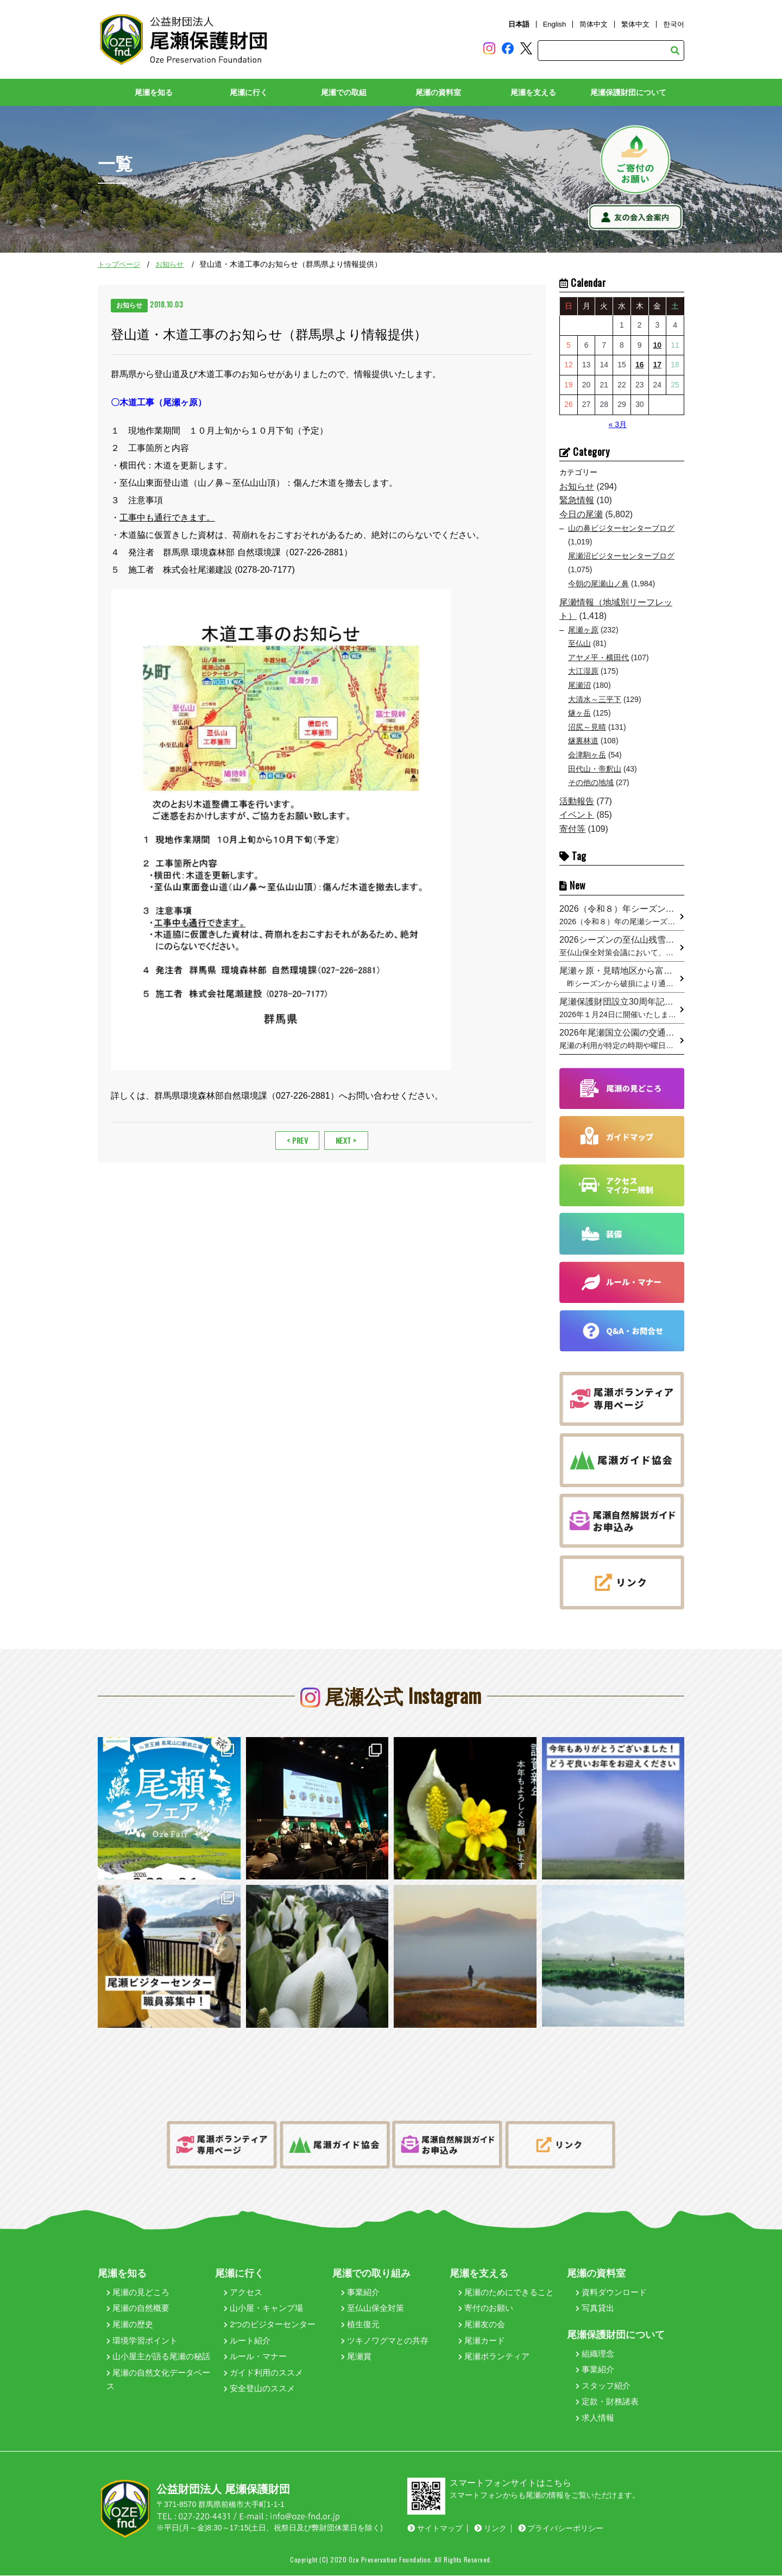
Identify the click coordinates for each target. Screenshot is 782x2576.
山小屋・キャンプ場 (263, 2308)
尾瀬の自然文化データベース (158, 2379)
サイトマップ (435, 2528)
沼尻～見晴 (587, 727)
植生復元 (360, 2324)
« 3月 (617, 424)
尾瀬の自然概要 (137, 2308)
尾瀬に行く (249, 93)
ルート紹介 (247, 2340)
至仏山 (579, 644)
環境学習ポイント (142, 2340)
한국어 (673, 24)
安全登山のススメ (259, 2388)
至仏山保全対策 (372, 2308)
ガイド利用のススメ (263, 2372)
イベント (576, 815)
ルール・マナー (255, 2356)
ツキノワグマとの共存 (384, 2340)
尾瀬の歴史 (129, 2324)
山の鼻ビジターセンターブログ (621, 528)
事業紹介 (360, 2292)
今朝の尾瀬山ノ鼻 (598, 583)
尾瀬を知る (154, 93)
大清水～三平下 (594, 699)
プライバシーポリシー (561, 2528)
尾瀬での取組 (344, 93)
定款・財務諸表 (607, 2401)
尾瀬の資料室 (438, 93)
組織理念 (595, 2353)
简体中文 (593, 24)
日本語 (518, 24)
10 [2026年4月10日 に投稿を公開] (657, 345)
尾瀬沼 (579, 685)
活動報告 (576, 801)
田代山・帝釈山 (594, 768)
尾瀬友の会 (481, 2324)
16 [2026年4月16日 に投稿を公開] (639, 365)
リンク (490, 2528)
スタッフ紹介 (603, 2385)
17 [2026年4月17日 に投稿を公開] (657, 365)
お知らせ (169, 265)
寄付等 (572, 828)
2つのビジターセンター (270, 2324)
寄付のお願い (485, 2308)
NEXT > (346, 1138)
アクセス (243, 2292)
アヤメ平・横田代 (598, 657)
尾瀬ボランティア (493, 2356)
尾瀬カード (481, 2340)
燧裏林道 (583, 741)
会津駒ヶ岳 (587, 755)
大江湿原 (583, 671)
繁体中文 (635, 24)
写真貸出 (595, 2308)
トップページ (119, 265)
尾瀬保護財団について (628, 93)
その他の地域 (591, 783)
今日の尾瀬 (581, 514)
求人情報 (595, 2417)
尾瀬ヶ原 (583, 629)
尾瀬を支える (533, 93)
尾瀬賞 (356, 2356)
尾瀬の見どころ (137, 2292)
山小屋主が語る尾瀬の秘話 (158, 2356)
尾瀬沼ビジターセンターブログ (621, 555)
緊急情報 (576, 500)
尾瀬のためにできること (506, 2292)
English (554, 24)
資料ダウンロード (611, 2292)
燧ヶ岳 (579, 713)
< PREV (297, 1138)
